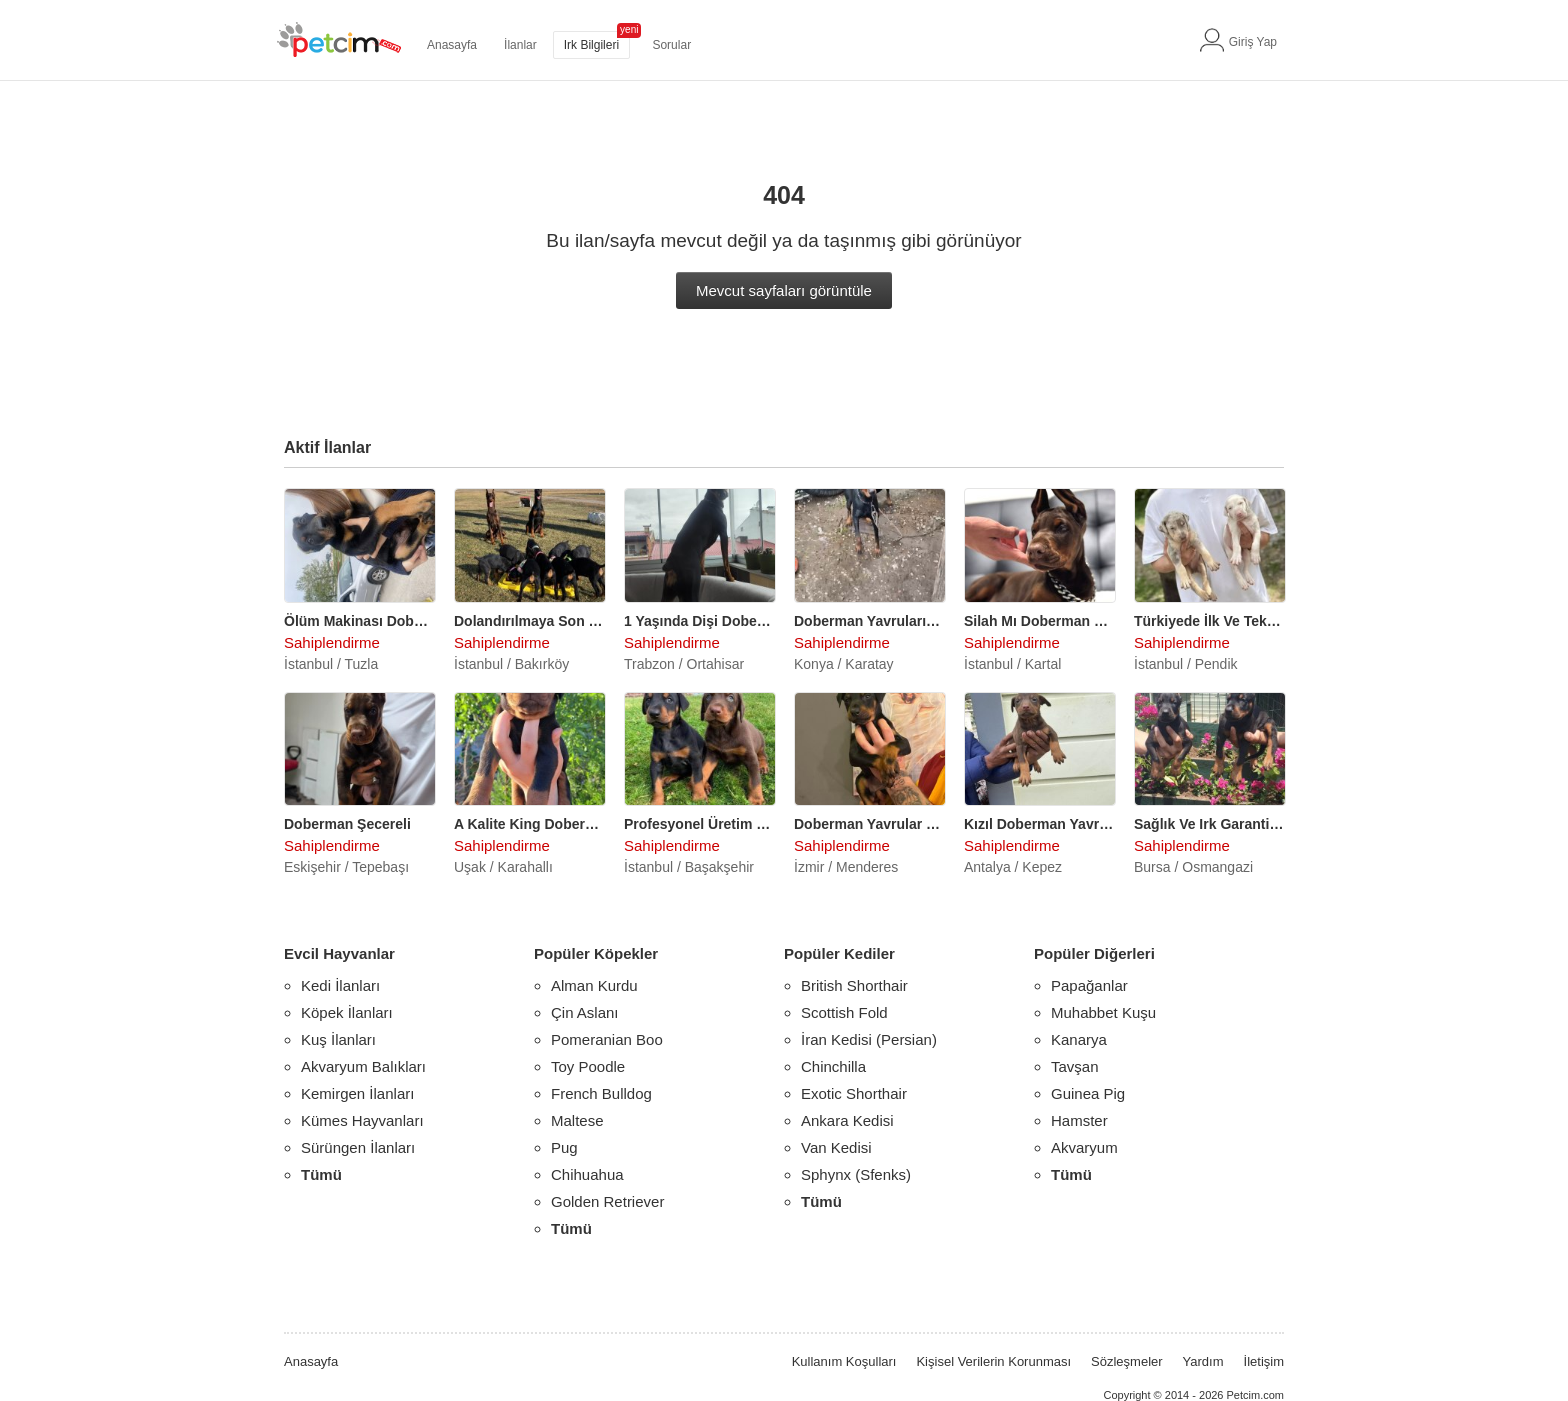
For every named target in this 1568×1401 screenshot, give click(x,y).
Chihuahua (587, 1174)
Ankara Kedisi (847, 1120)
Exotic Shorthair (854, 1093)
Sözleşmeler (1127, 1361)
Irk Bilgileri (591, 45)
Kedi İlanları (340, 985)
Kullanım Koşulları (844, 1361)
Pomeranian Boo (607, 1039)
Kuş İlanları (338, 1039)
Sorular (671, 45)
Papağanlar (1089, 985)
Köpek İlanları (347, 1012)
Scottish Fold (844, 1012)
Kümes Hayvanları (362, 1120)
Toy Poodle (588, 1066)
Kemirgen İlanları (357, 1093)
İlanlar (520, 45)
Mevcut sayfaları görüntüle (784, 290)
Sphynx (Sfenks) (856, 1174)
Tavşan (1075, 1066)
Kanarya (1079, 1039)
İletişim (1264, 1361)
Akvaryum (1084, 1147)
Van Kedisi (836, 1147)
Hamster (1079, 1120)
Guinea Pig (1088, 1093)
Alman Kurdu (594, 985)
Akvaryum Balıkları (363, 1066)
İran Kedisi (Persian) (869, 1039)
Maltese (577, 1120)
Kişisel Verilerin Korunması (993, 1361)
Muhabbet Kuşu (1103, 1012)
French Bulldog (601, 1093)
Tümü (321, 1174)
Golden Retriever (607, 1201)
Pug (564, 1147)
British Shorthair (854, 985)
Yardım (1203, 1361)
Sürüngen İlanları (358, 1147)
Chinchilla (833, 1066)
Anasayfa (452, 45)
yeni (629, 29)
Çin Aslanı (585, 1012)
